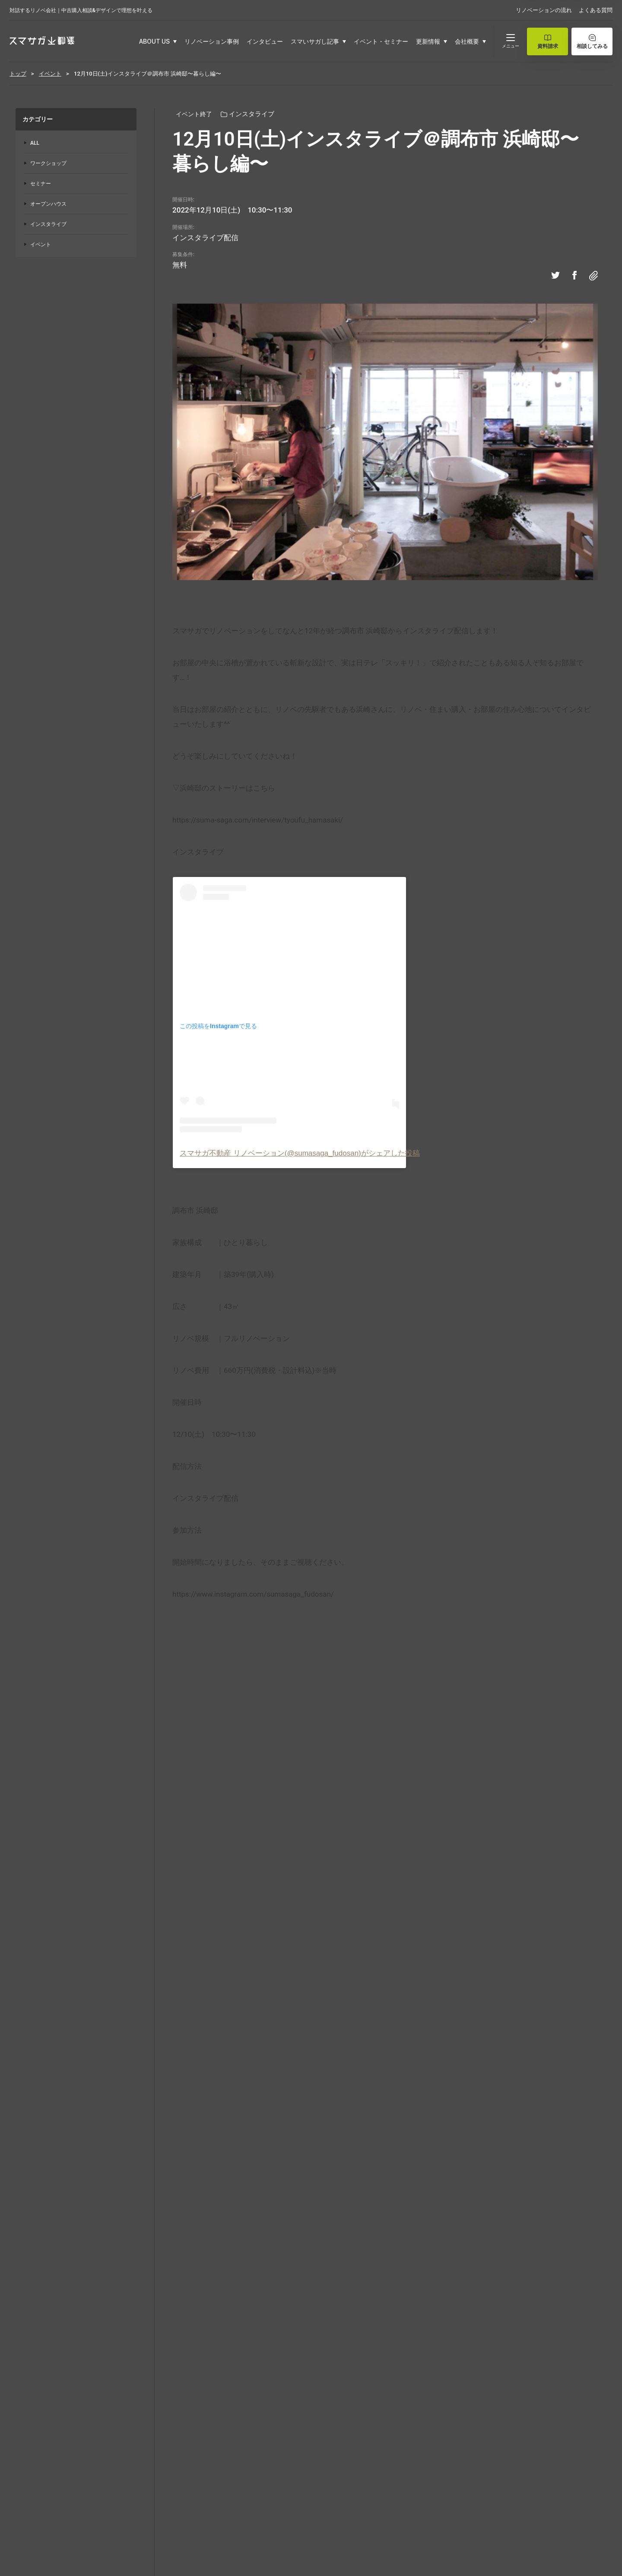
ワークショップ (48, 163)
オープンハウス (48, 204)
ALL (34, 143)
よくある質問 (595, 10)
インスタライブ (48, 224)
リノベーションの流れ (544, 10)
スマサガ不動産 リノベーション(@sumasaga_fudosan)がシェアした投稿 (300, 1153)
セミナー (40, 184)
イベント (40, 244)
